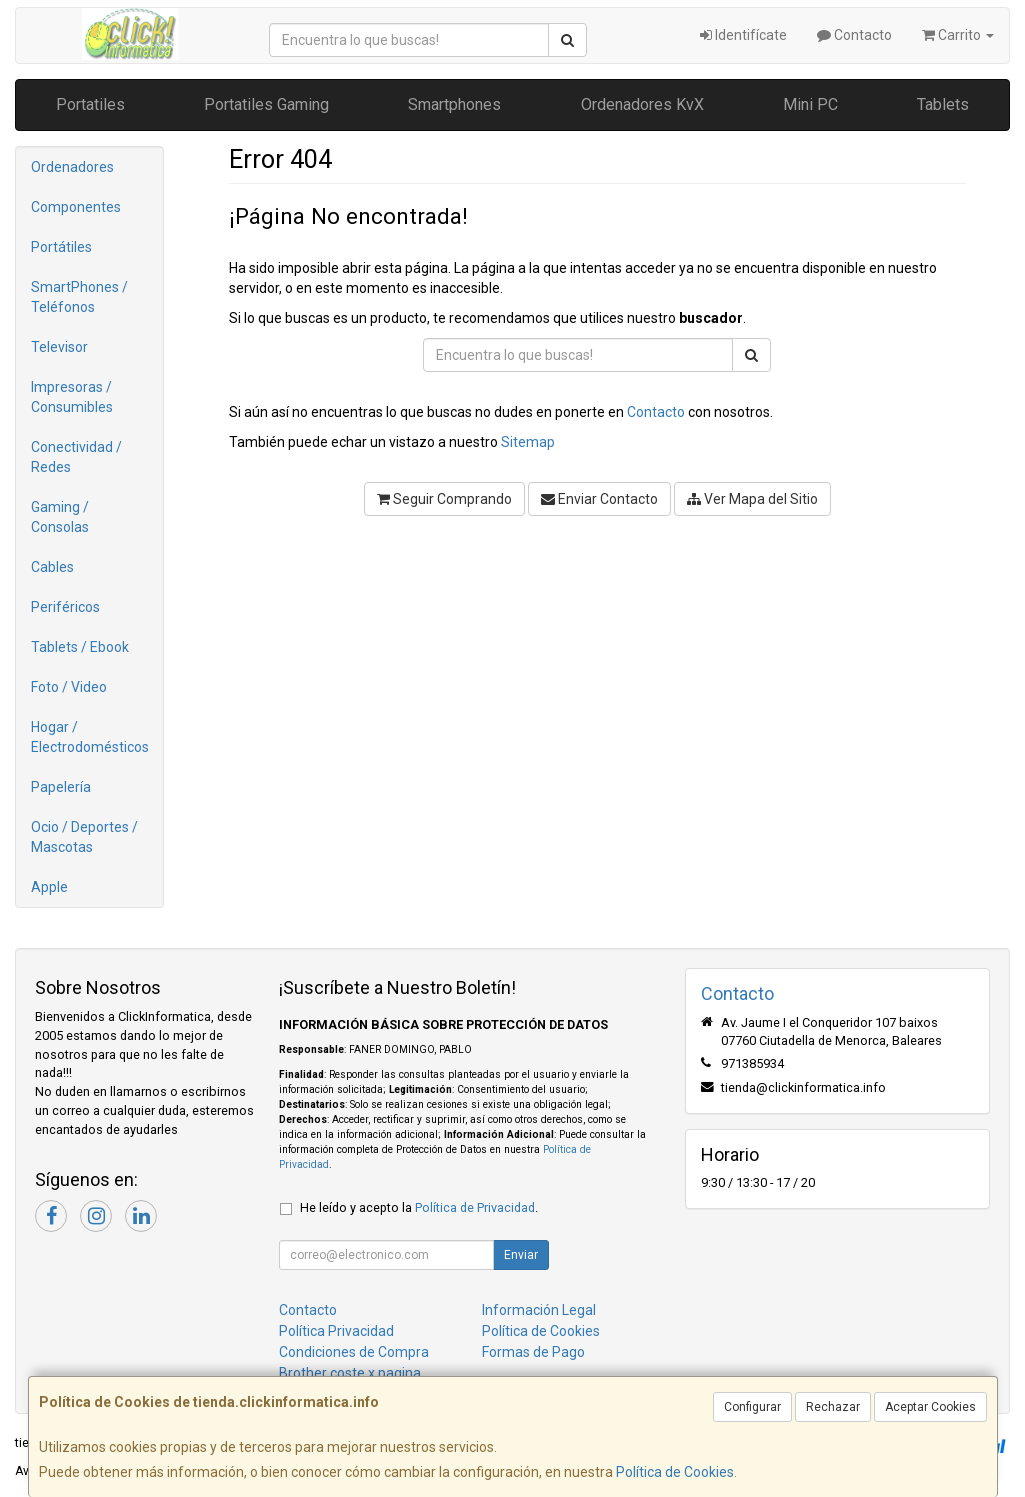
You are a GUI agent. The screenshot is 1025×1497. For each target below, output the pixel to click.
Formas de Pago (533, 1352)
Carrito (958, 35)
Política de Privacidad (475, 1207)
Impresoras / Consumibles (72, 397)
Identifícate (743, 35)
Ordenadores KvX (642, 104)
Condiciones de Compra (354, 1352)
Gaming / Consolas (60, 517)
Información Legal (539, 1310)
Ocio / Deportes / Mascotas (84, 837)
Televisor (59, 347)
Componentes (76, 207)
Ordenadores (72, 167)
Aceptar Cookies (930, 1407)
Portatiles (90, 104)
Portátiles (61, 247)
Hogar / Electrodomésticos (90, 737)
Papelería (61, 787)
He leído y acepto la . (419, 1207)
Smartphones (454, 104)
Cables (52, 567)
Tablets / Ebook (80, 647)
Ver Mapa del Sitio (752, 499)
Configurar (752, 1407)
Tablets (943, 104)
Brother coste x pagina (350, 1373)
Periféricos (65, 607)
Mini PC (810, 104)
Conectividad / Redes (76, 457)
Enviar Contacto (599, 499)
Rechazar (833, 1407)
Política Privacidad (336, 1331)
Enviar (521, 1255)
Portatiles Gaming (266, 104)
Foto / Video (69, 687)
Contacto (854, 35)
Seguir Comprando (444, 499)
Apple (49, 887)
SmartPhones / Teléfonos (79, 297)
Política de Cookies (675, 1472)
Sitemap (528, 442)
